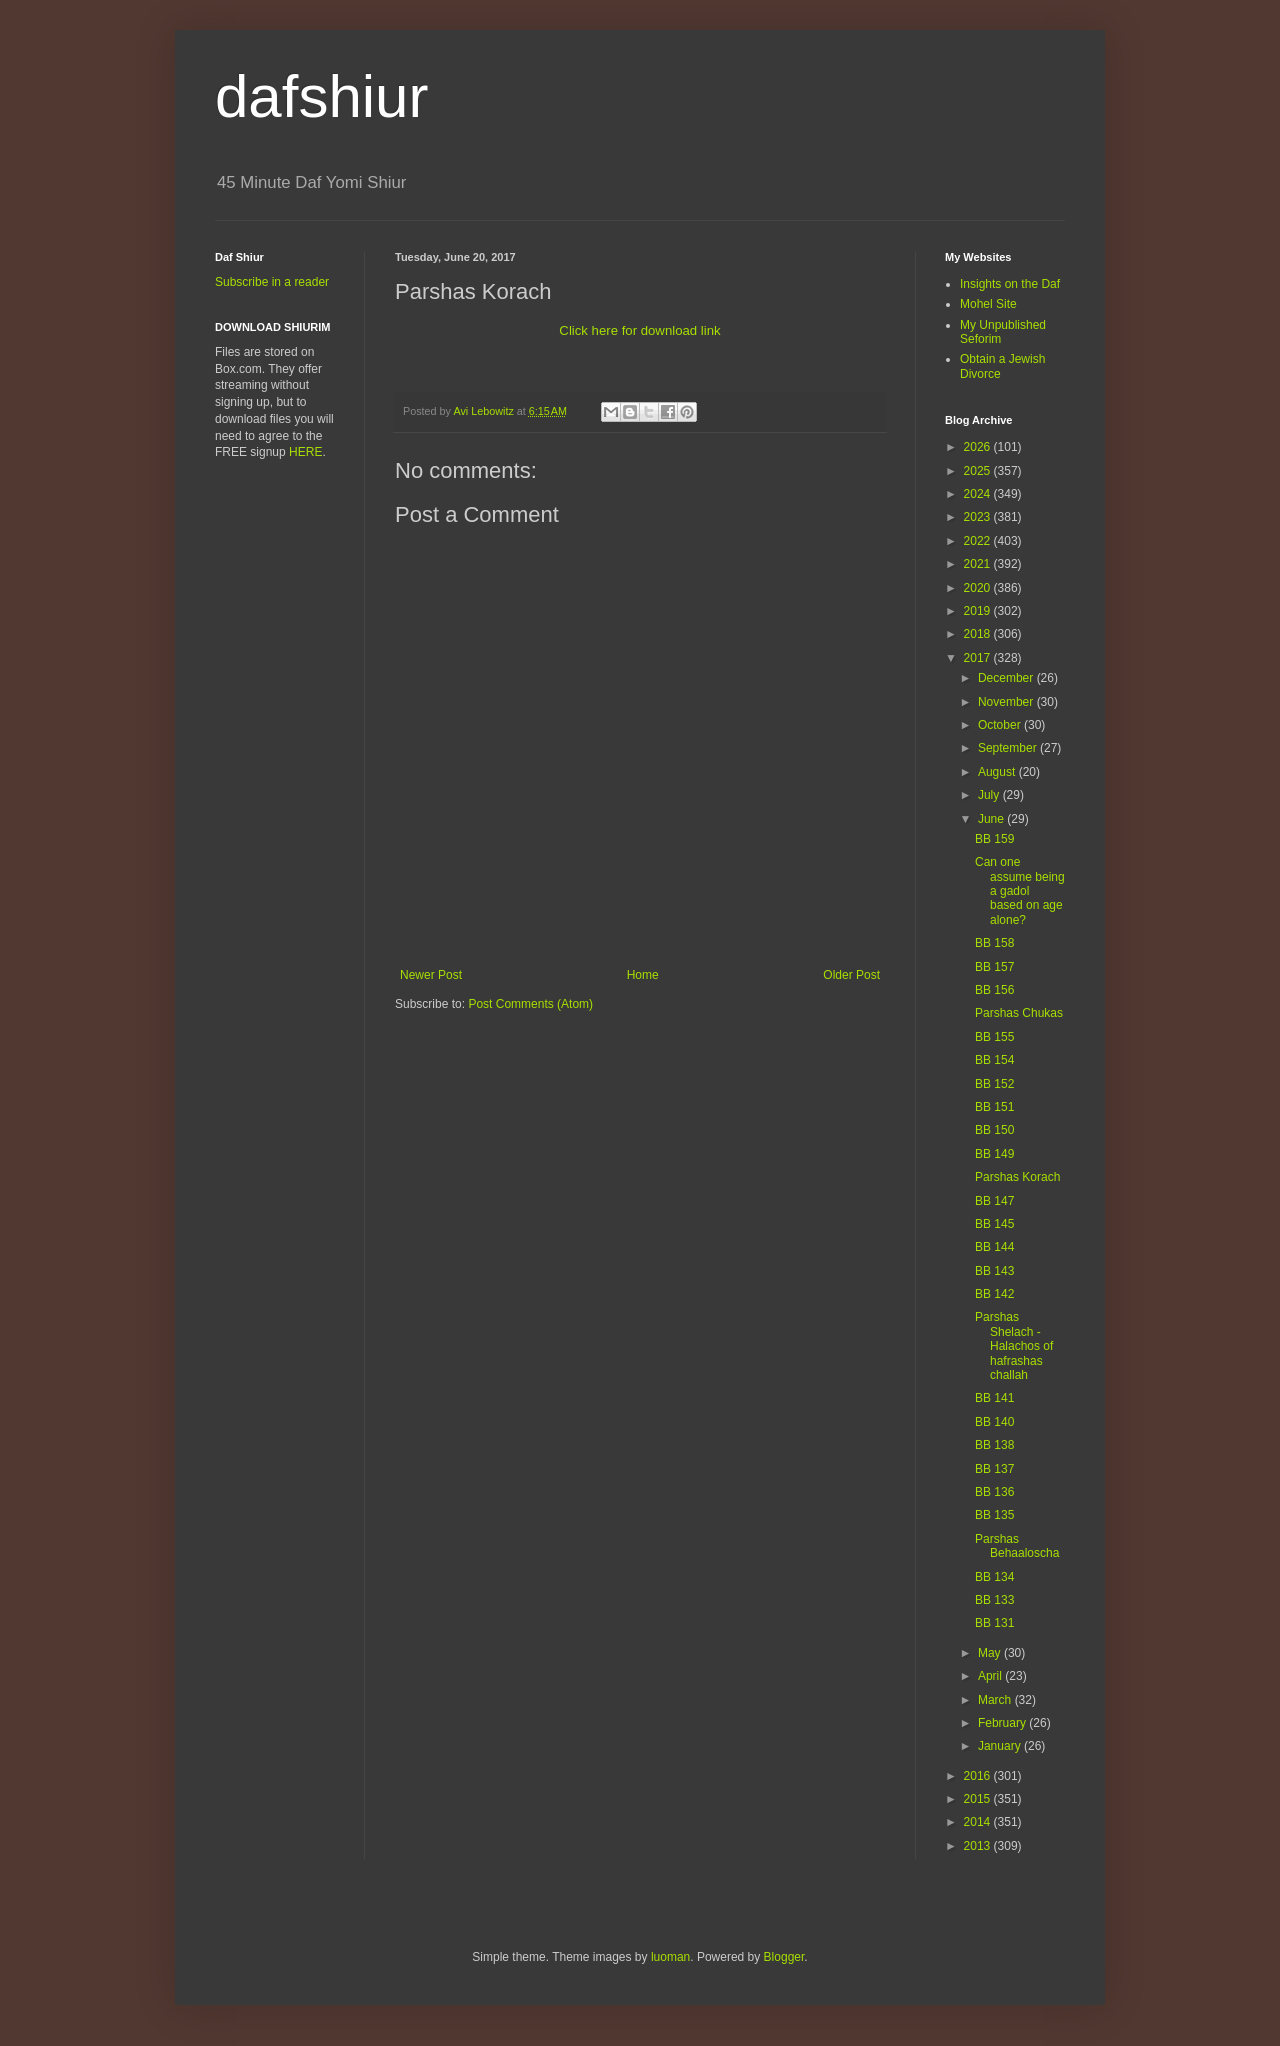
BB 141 (994, 1398)
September (1009, 748)
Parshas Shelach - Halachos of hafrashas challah (1014, 1346)
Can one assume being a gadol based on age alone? (1020, 891)
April (991, 1676)
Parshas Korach (1017, 1177)
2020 (979, 588)
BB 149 (994, 1154)
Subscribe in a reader (272, 282)
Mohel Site (988, 304)
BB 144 (994, 1247)
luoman (670, 1957)
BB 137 (994, 1469)
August (998, 772)
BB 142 (994, 1294)
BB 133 (994, 1600)
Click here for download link (639, 330)
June (992, 819)
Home (643, 975)
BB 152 (994, 1084)
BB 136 (994, 1492)
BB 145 (994, 1224)
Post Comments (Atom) (530, 1004)
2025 (979, 471)
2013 (979, 1846)
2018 (979, 634)
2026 (979, 447)
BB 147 (994, 1201)
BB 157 (994, 967)
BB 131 (994, 1623)
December (1007, 678)
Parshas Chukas (1019, 1013)
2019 (979, 611)
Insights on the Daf (1010, 284)
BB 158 (994, 943)
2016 (979, 1776)
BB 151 (994, 1107)
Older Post (851, 975)
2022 (979, 541)
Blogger (784, 1957)
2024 (979, 494)
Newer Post (431, 975)
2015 (979, 1799)
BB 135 (994, 1515)
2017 (979, 658)
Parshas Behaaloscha (1017, 1546)
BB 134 (994, 1577)
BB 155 (994, 1037)
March (996, 1700)
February (1003, 1723)
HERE (305, 452)
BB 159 (994, 839)
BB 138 (994, 1445)
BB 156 (994, 990)
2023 (979, 517)
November (1007, 702)
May (991, 1653)
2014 (979, 1822)
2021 (979, 564)
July (990, 795)
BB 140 (994, 1422)
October (1001, 725)
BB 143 (994, 1271)
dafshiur (321, 96)
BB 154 (994, 1060)
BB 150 (994, 1130)
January (1001, 1746)
